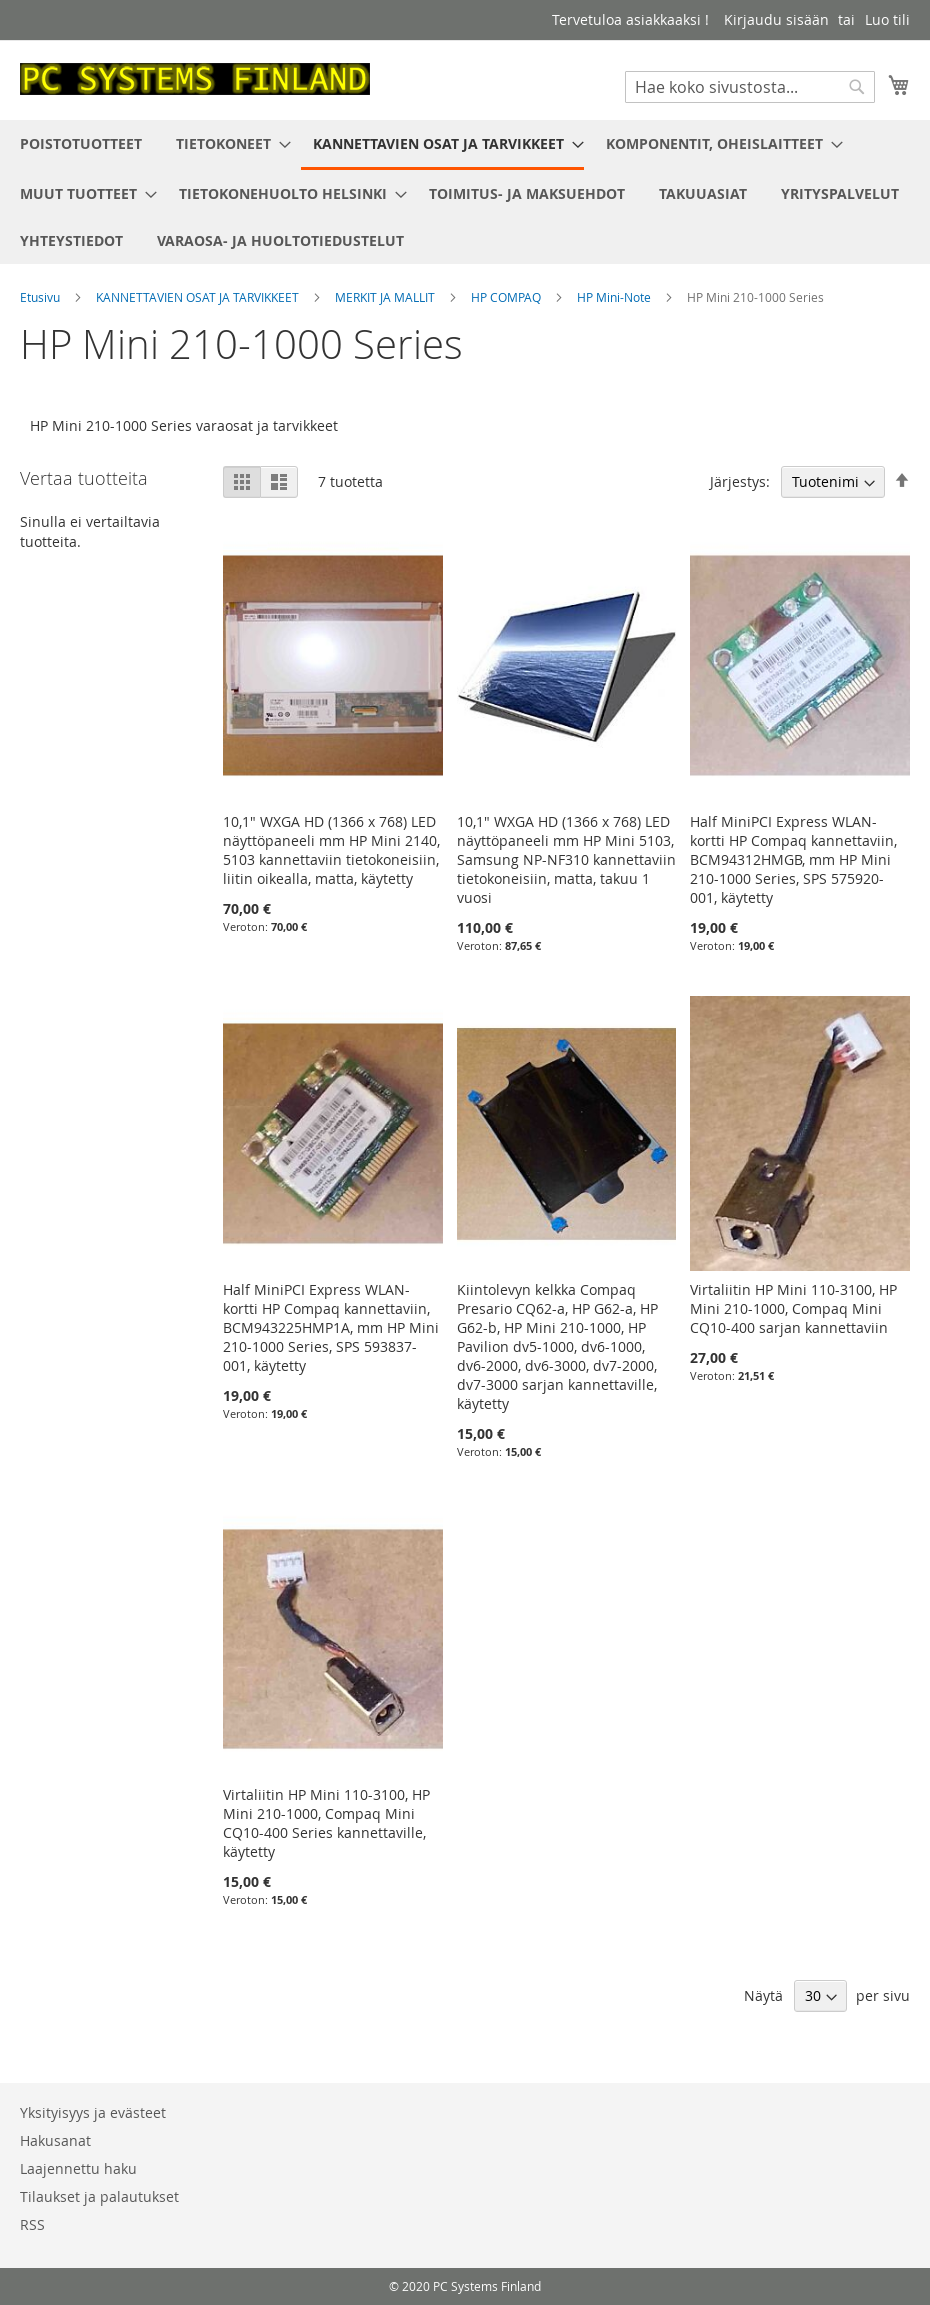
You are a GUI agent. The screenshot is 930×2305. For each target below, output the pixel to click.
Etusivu (41, 297)
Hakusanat (55, 2140)
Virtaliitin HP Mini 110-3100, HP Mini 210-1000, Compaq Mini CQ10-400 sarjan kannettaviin (793, 1308)
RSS (32, 2224)
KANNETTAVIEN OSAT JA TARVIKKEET (199, 297)
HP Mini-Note (615, 297)
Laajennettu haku (78, 2168)
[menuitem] (81, 143)
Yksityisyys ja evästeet (93, 2112)
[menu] (465, 192)
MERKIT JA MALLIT (386, 297)
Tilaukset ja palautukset (99, 2196)
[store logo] (195, 79)
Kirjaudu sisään (776, 19)
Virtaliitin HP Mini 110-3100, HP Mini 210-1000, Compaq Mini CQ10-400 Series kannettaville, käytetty (326, 1823)
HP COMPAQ (507, 297)
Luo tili (887, 19)
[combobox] (750, 87)
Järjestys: (740, 481)
